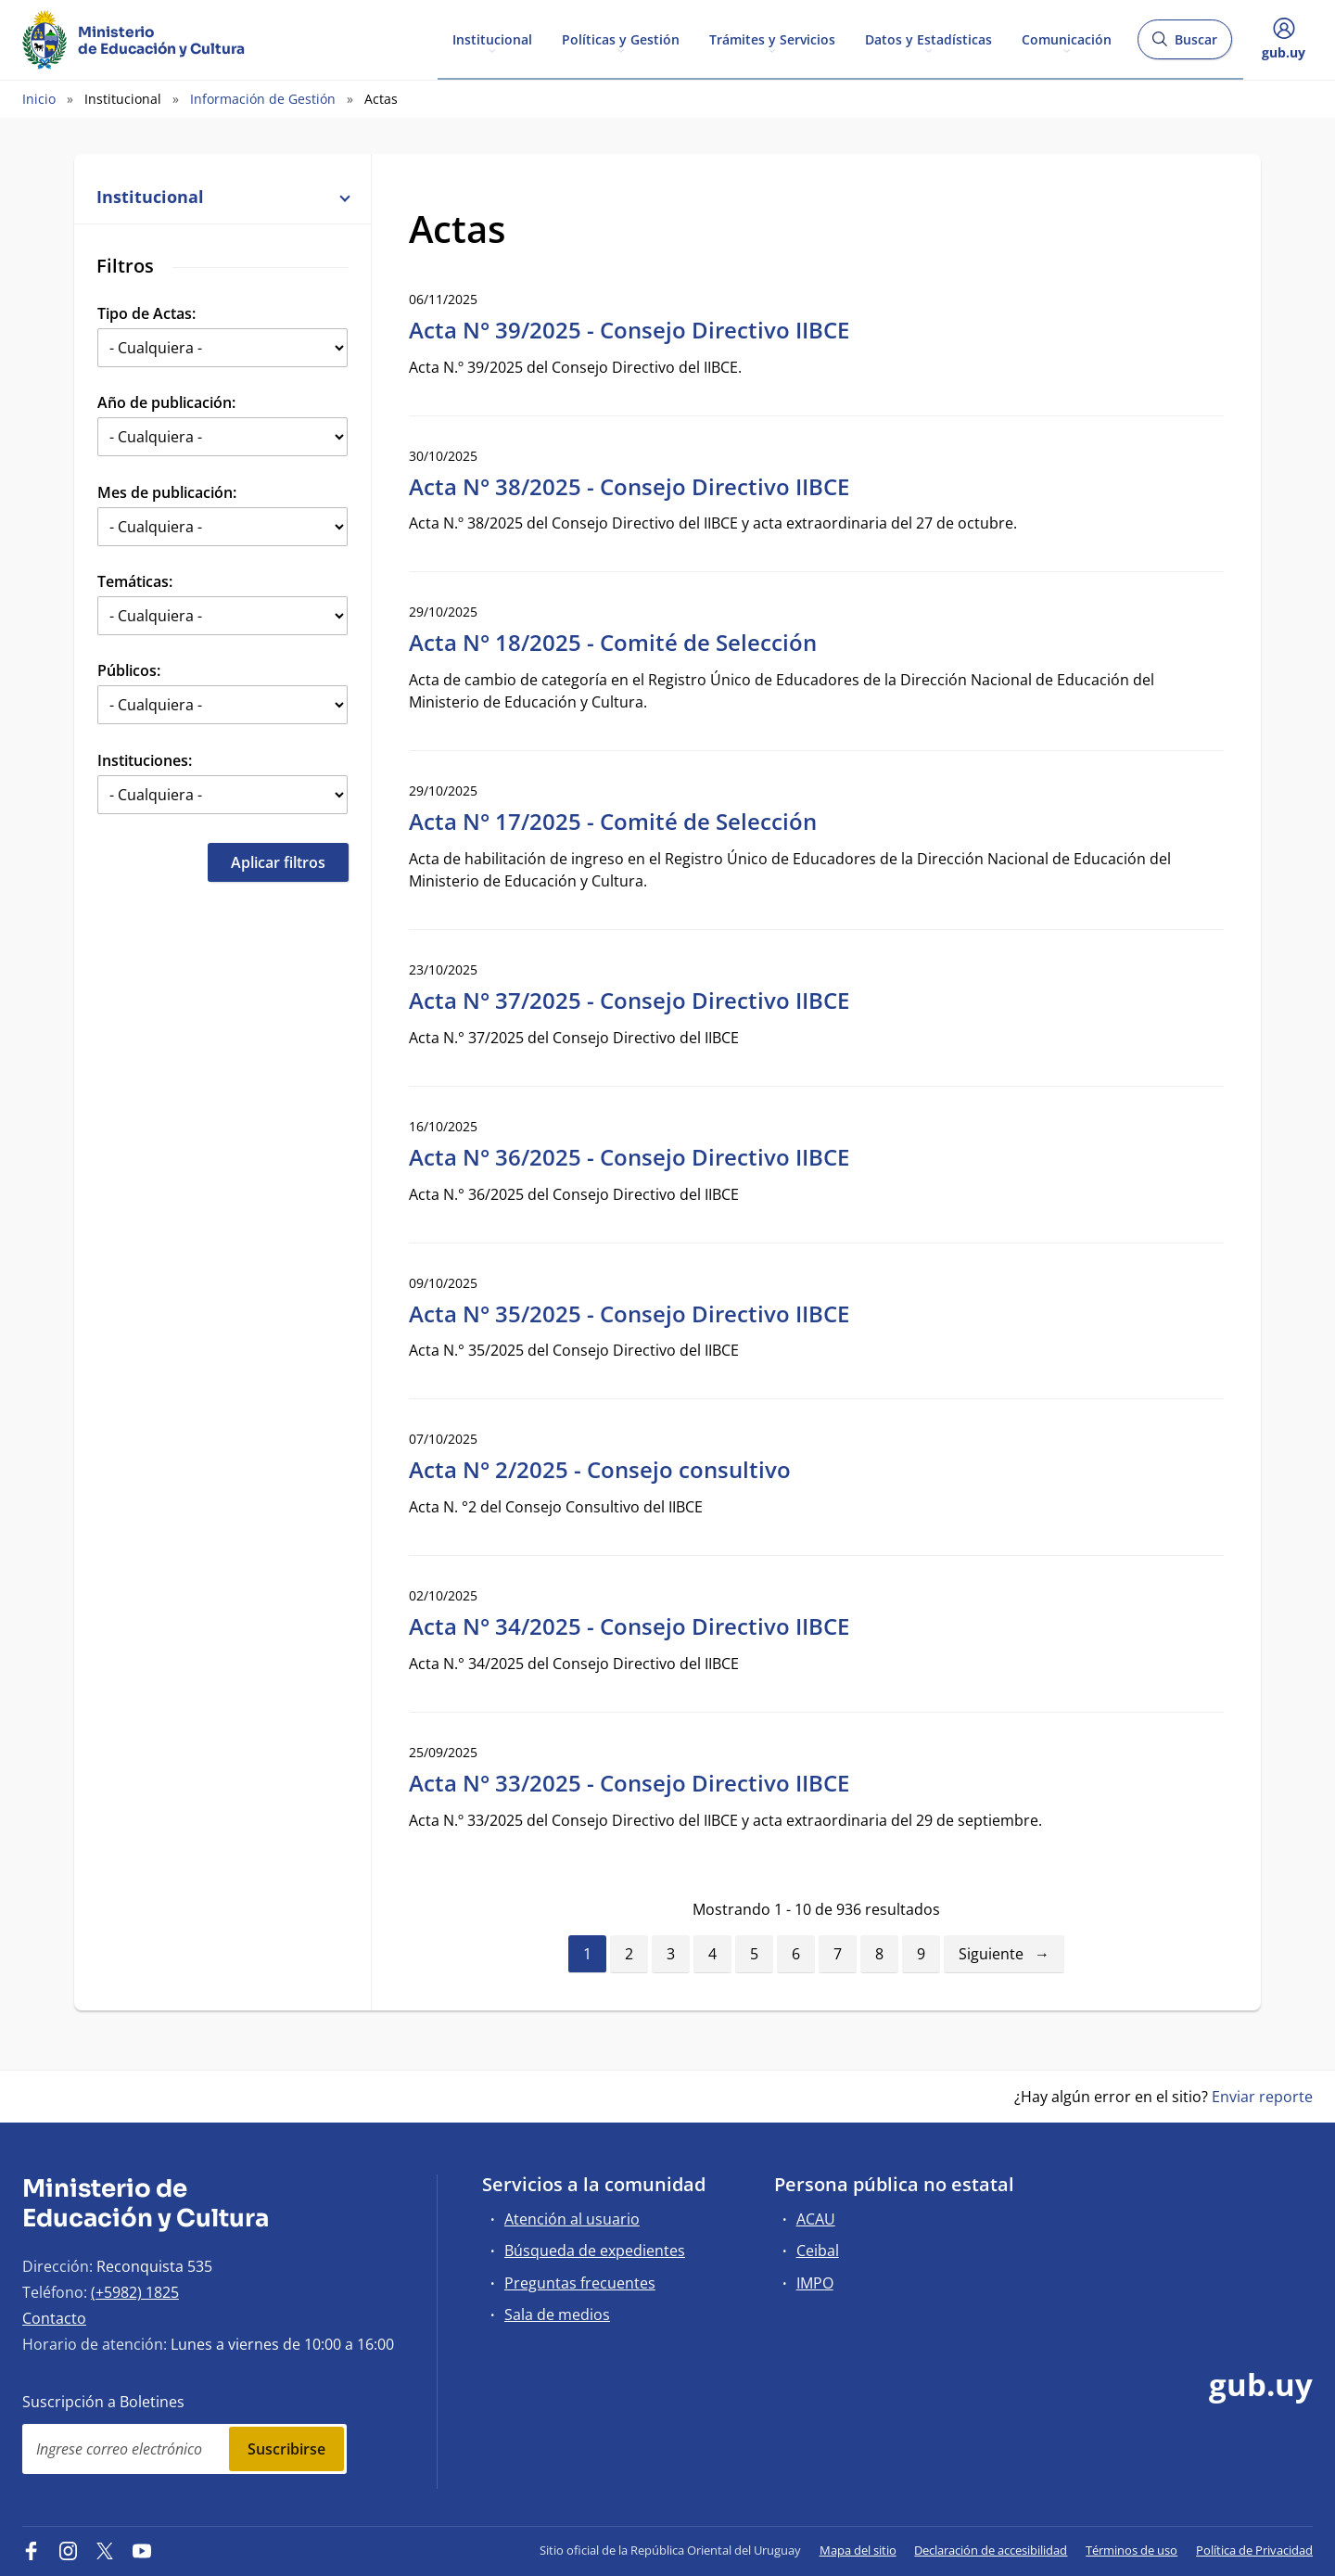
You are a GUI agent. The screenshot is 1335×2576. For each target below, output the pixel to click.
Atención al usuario (572, 2219)
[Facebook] (31, 2550)
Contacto (54, 2318)
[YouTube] (142, 2550)
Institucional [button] (222, 197)
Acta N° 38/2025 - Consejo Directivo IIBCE (629, 486)
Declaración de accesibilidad (990, 2550)
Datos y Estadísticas (928, 38)
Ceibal (817, 2250)
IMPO (814, 2283)
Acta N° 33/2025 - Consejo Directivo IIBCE (629, 1782)
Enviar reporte (1262, 2096)
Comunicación (1067, 38)
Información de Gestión (263, 99)
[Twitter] (104, 2550)
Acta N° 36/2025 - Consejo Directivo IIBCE (629, 1156)
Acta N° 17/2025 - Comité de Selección (613, 821)
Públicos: (128, 670)
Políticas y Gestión (621, 38)
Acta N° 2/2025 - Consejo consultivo (600, 1469)
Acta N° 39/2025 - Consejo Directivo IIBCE (629, 329)
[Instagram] (68, 2550)
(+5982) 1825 (135, 2292)
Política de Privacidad (1254, 2550)
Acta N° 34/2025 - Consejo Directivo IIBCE (629, 1626)
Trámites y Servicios (772, 38)
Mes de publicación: (166, 492)
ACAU (815, 2219)
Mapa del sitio (858, 2550)
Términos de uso (1131, 2550)
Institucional (492, 38)
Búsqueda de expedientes (594, 2250)
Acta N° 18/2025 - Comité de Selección (613, 642)
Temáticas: (134, 581)
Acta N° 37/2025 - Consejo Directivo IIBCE (629, 1000)
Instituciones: (144, 760)
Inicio (39, 99)
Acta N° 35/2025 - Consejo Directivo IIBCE (629, 1313)
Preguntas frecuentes (579, 2283)
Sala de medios (557, 2314)
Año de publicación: (166, 402)
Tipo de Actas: (146, 313)
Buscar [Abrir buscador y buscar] (1184, 45)
